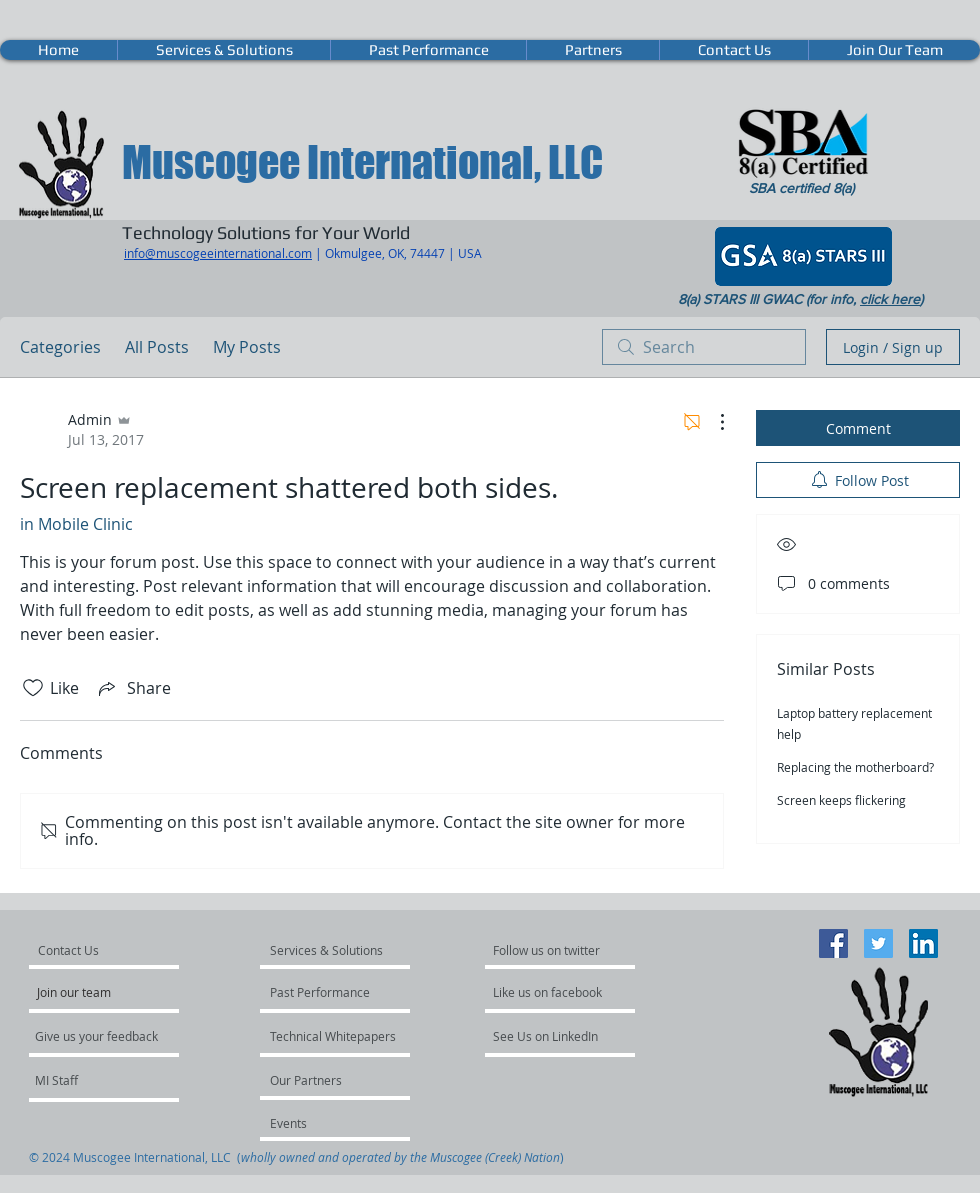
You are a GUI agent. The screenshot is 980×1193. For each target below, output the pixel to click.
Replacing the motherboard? (855, 767)
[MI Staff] (88, 1080)
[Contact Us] (92, 950)
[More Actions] (712, 422)
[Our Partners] (324, 1080)
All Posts (157, 347)
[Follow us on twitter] (548, 950)
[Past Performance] (323, 992)
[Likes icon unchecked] (33, 688)
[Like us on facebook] (553, 992)
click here (890, 299)
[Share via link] (133, 688)
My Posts (247, 347)
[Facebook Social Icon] (833, 943)
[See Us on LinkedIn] (546, 1036)
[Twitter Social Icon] (878, 943)
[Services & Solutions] (327, 950)
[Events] (324, 1123)
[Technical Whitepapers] (333, 1036)
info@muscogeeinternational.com (218, 253)
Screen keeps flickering (841, 800)
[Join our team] (91, 992)
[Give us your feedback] (107, 1036)
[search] (704, 347)
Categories (60, 347)
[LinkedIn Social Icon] (923, 943)
